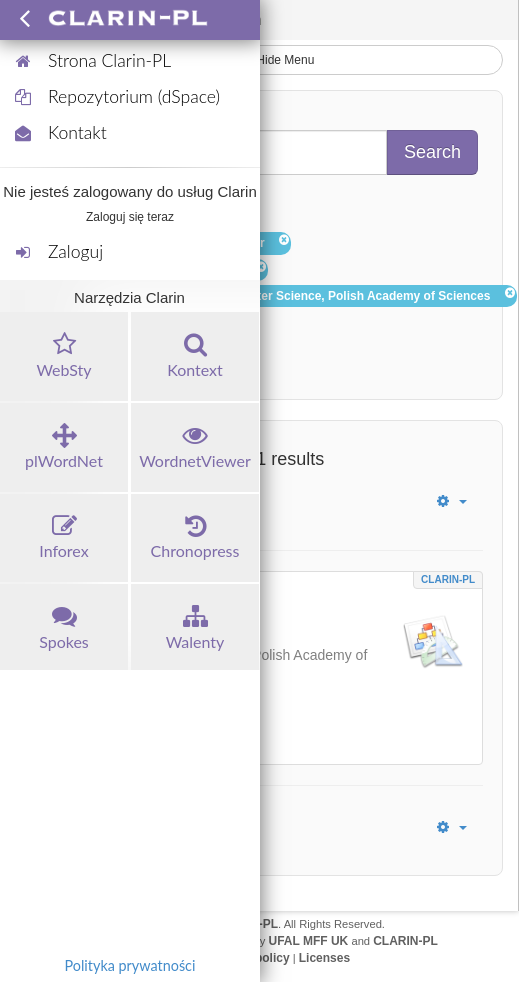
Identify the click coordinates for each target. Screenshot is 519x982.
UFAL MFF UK (309, 941)
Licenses (324, 958)
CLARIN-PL (448, 579)
